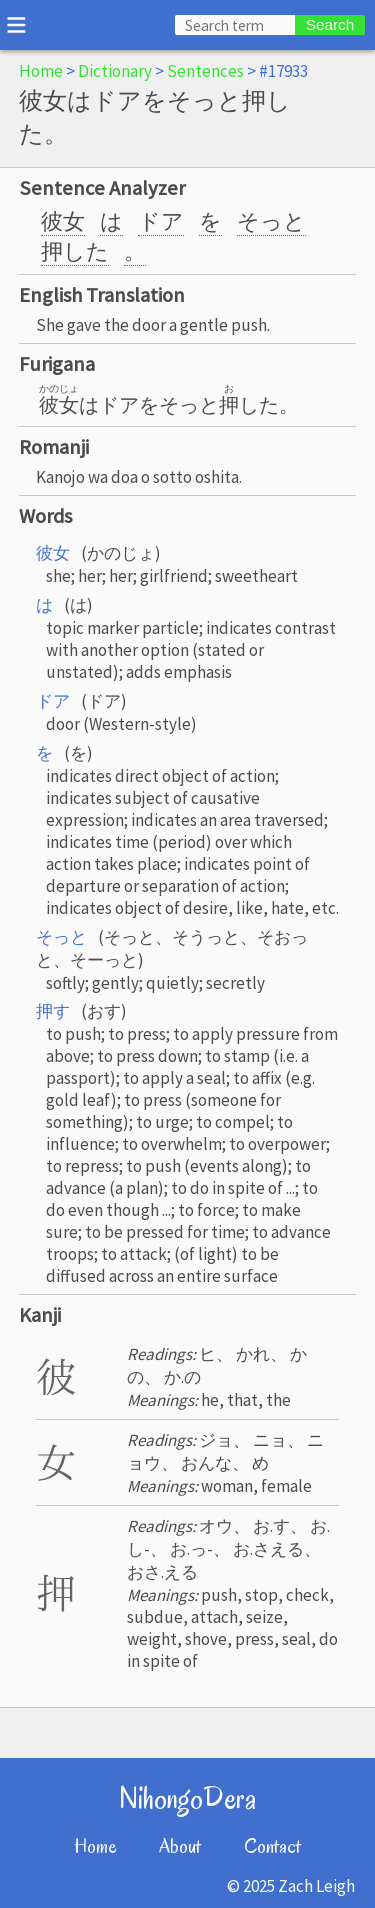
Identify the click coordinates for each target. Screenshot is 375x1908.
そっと (271, 221)
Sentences (205, 71)
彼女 (63, 221)
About (180, 1846)
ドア (161, 221)
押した (75, 251)
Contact (272, 1846)
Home (41, 71)
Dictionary (115, 71)
